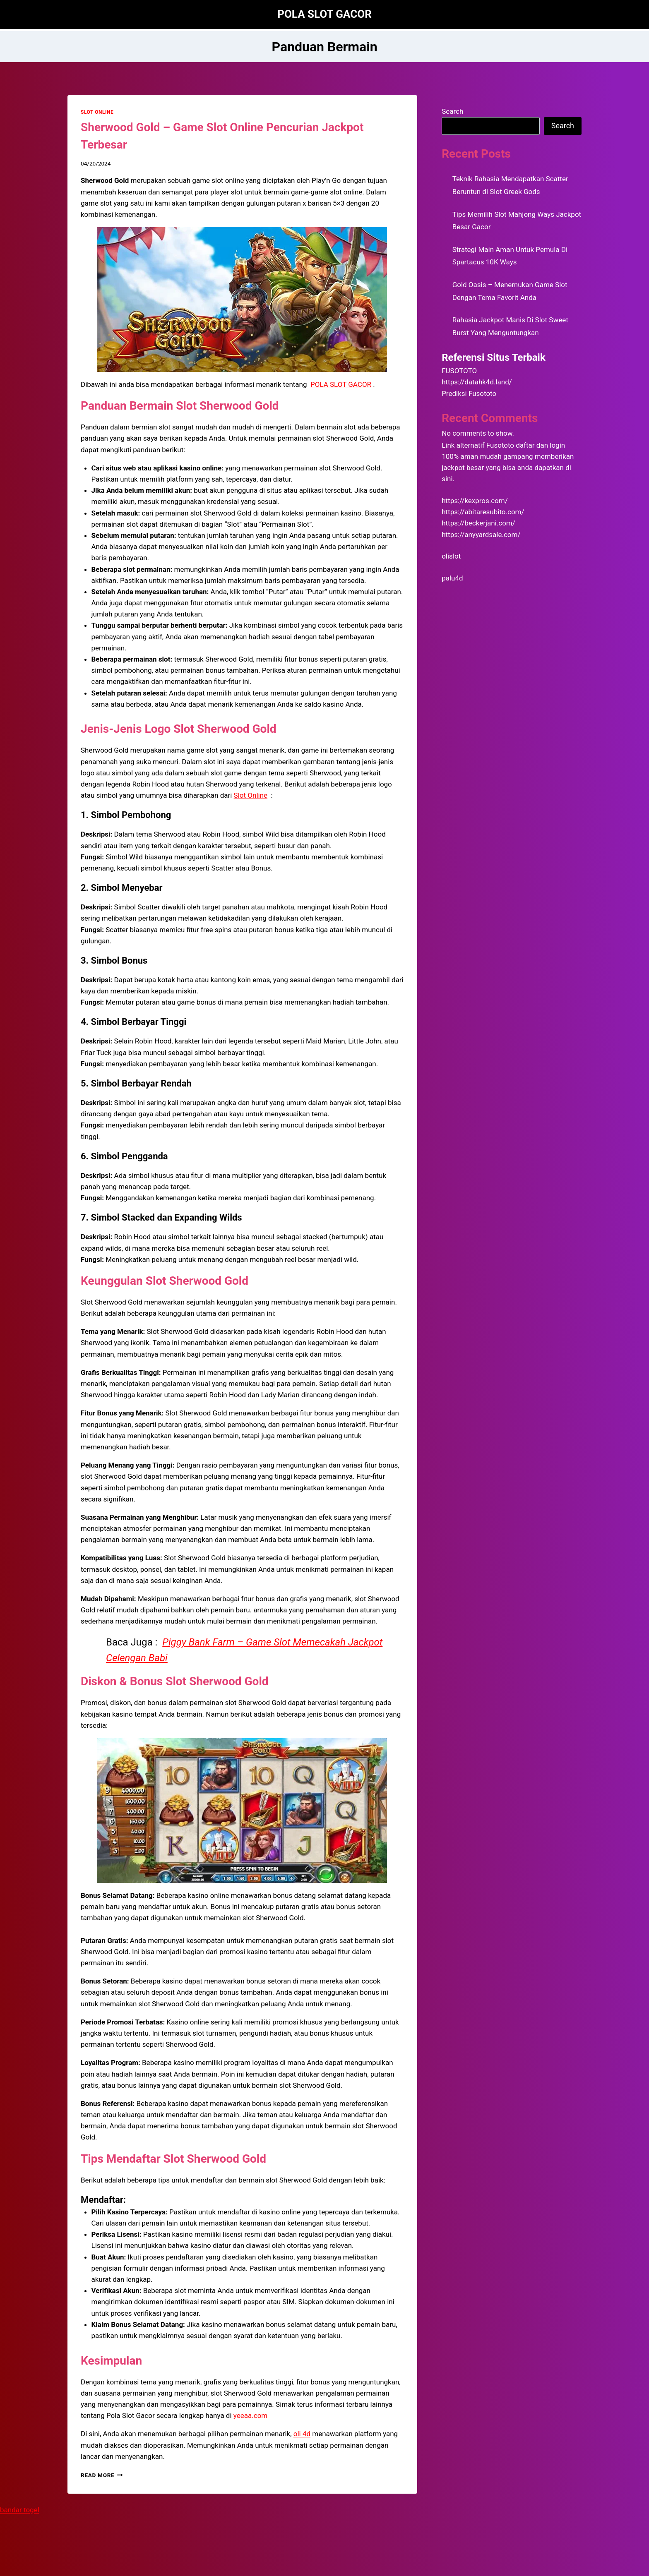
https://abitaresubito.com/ (483, 512)
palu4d (452, 578)
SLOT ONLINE (97, 112)
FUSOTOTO (459, 371)
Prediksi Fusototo (469, 393)
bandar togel (19, 2510)
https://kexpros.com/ (475, 500)
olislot (451, 556)
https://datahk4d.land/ (477, 382)
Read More (102, 2475)
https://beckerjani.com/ (478, 523)
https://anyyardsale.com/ (481, 534)
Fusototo (500, 445)
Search (452, 111)
